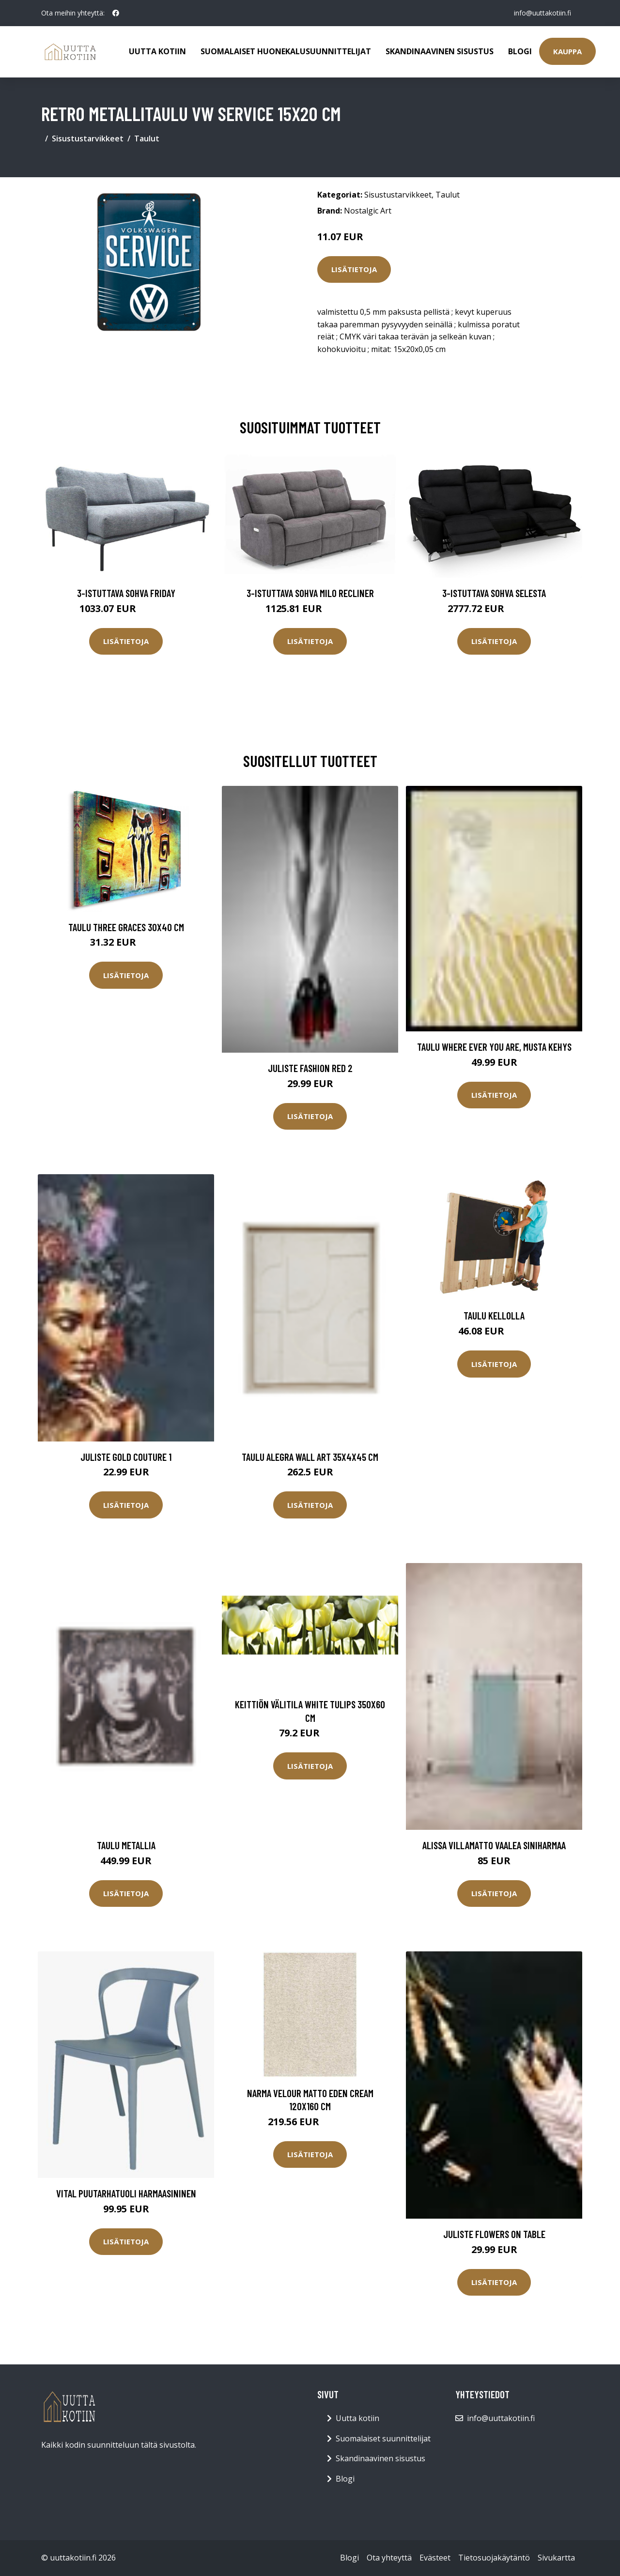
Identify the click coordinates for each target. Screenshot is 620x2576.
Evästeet (434, 2557)
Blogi (520, 51)
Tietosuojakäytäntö (494, 2557)
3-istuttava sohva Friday (126, 593)
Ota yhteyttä (389, 2557)
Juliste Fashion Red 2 (310, 1068)
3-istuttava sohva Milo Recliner (310, 593)
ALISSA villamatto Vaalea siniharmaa (494, 1845)
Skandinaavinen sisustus (440, 51)
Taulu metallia (126, 1845)
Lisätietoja (354, 269)
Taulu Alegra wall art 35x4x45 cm (310, 1457)
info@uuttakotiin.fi (542, 12)
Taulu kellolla (494, 1315)
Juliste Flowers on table (494, 2234)
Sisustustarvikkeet (88, 138)
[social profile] (115, 13)
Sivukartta (556, 2557)
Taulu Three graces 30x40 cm (126, 927)
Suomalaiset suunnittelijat (383, 2438)
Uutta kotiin (157, 51)
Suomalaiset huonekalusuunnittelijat (286, 51)
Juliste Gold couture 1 (125, 1457)
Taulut (146, 138)
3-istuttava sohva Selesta (494, 593)
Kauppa (567, 51)
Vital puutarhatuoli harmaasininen (126, 2193)
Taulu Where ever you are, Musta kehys (494, 1047)
